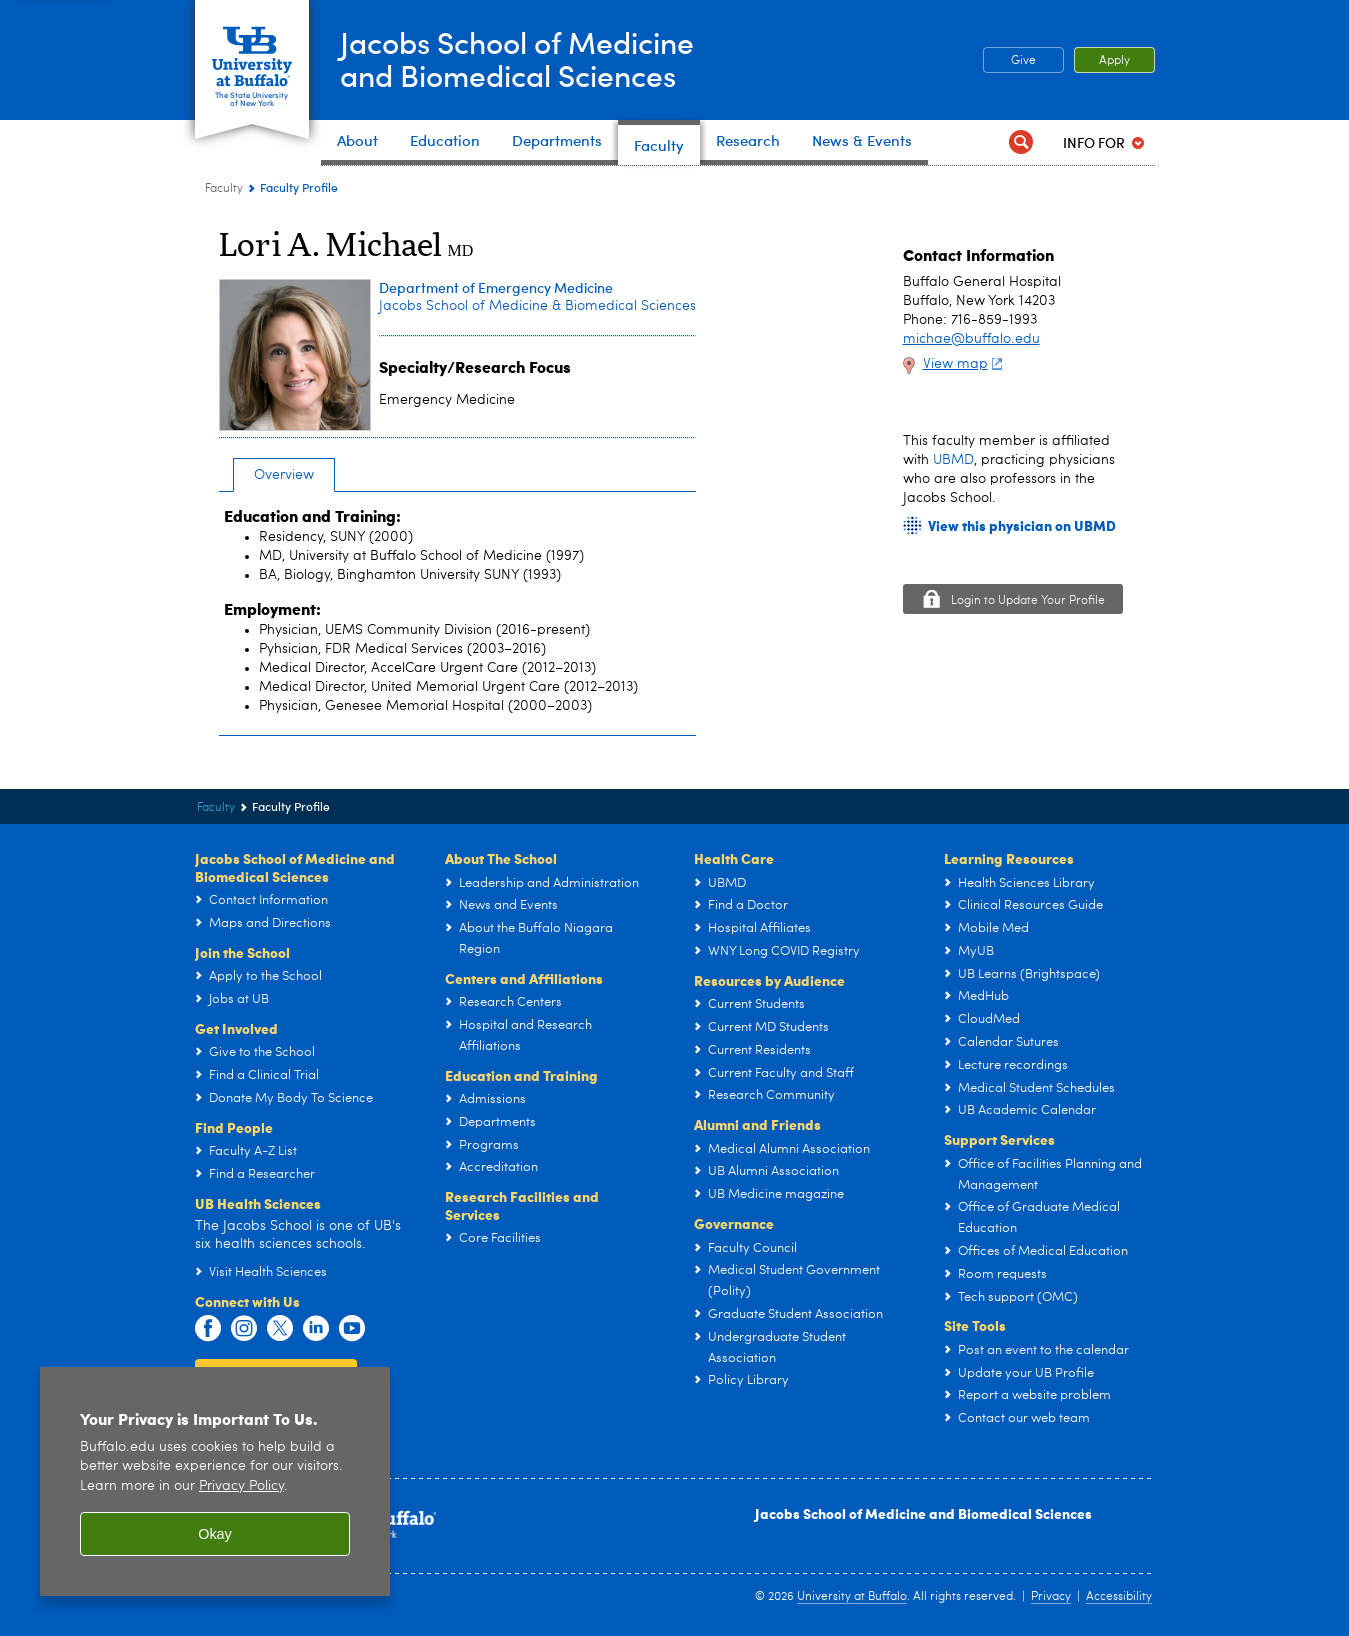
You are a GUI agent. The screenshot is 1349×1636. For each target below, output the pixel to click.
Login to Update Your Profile (1028, 601)
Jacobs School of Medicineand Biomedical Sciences (519, 59)
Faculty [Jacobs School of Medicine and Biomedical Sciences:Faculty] (224, 189)
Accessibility (1119, 1597)
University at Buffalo (852, 1597)
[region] (215, 1481)
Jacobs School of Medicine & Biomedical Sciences (537, 306)
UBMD (953, 460)
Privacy (1051, 1597)
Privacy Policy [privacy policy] (241, 1486)
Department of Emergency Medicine (496, 287)
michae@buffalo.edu (971, 339)
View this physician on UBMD (1022, 525)
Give (1023, 61)
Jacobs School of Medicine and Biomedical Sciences (923, 1513)
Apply (1114, 61)
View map (965, 364)
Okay (215, 1534)
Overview (284, 475)
